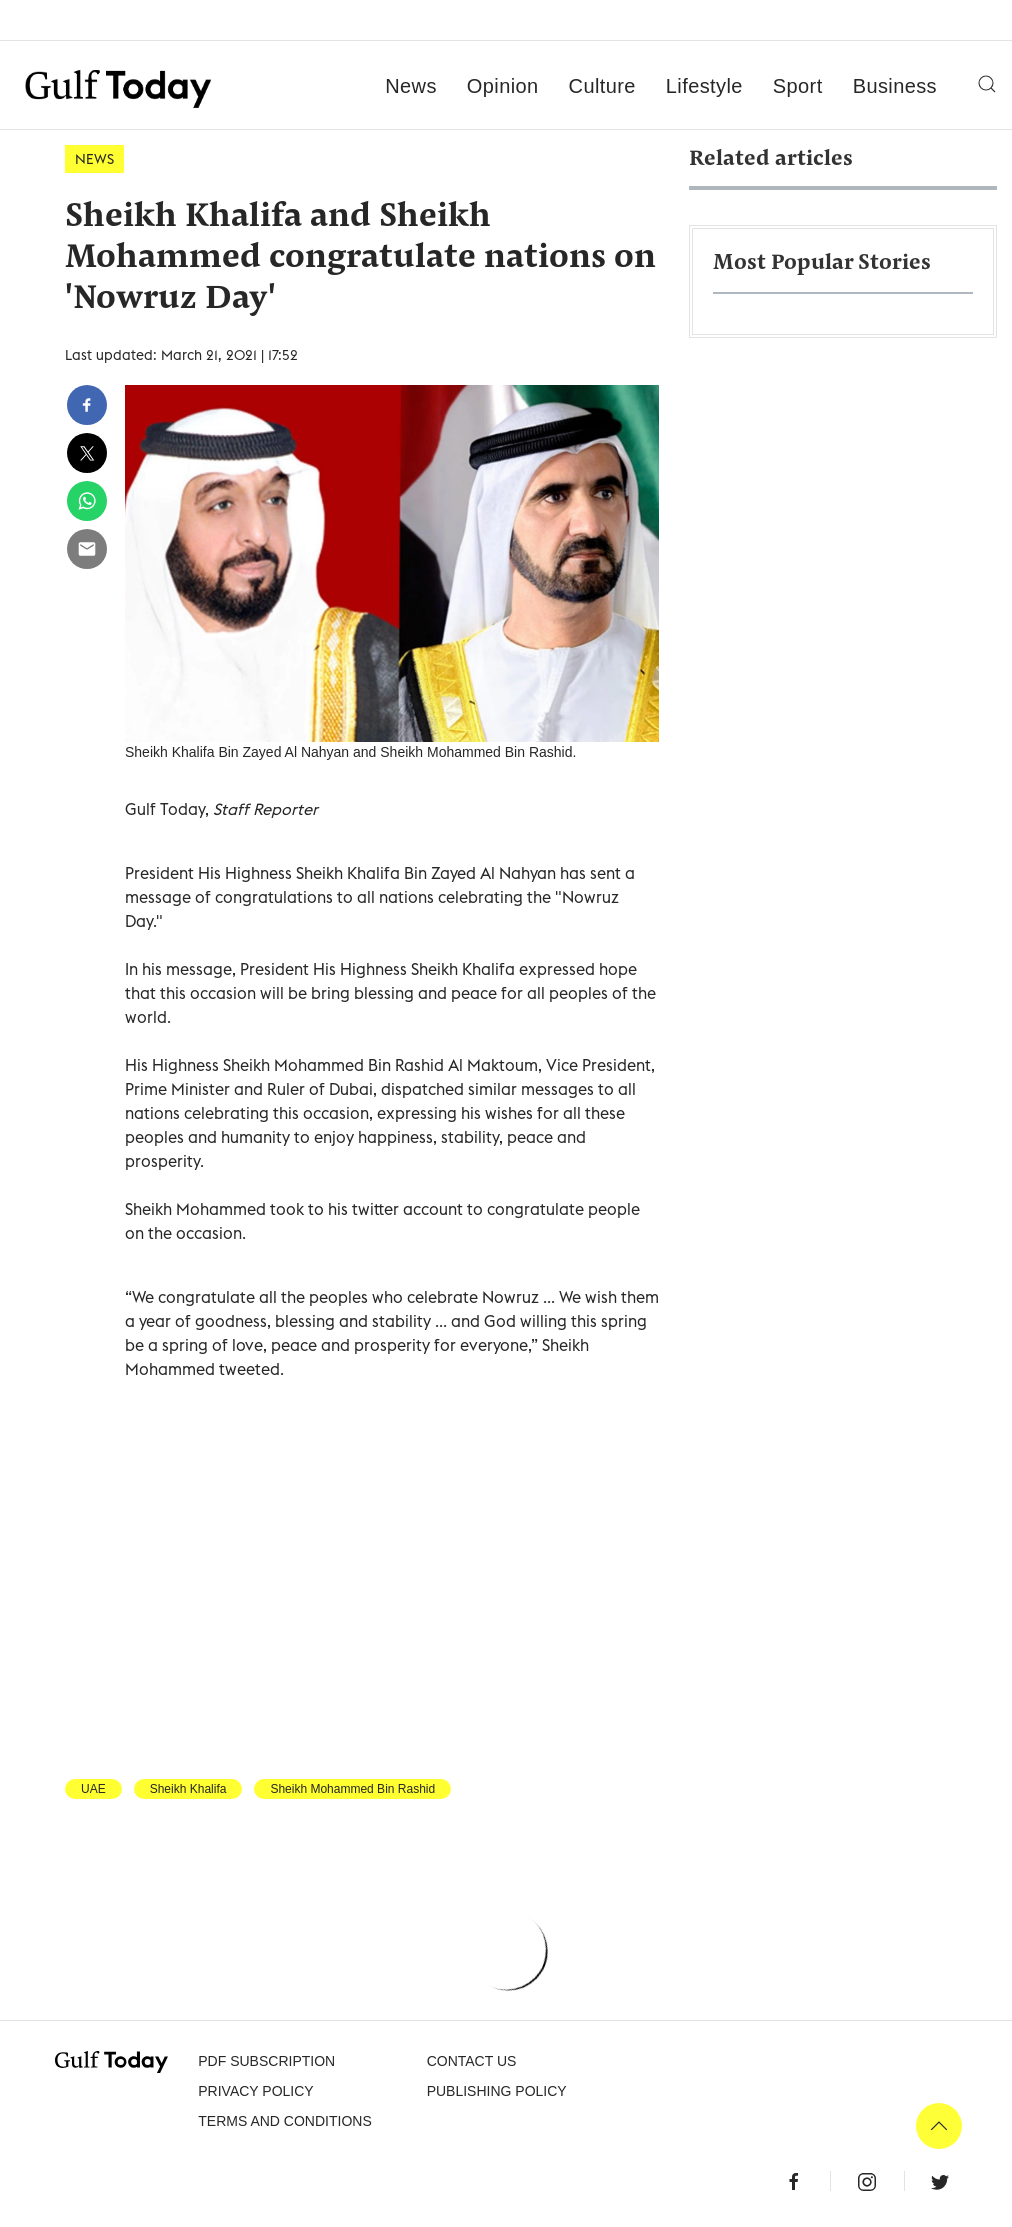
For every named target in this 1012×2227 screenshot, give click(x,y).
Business (895, 86)
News (411, 86)
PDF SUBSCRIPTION (266, 2061)
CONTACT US (472, 2061)
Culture (602, 86)
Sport (798, 86)
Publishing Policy (497, 2091)
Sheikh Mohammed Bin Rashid (352, 1789)
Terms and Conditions (284, 2121)
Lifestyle (704, 86)
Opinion (503, 86)
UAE (93, 1789)
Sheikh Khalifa (188, 1789)
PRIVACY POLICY (255, 2091)
